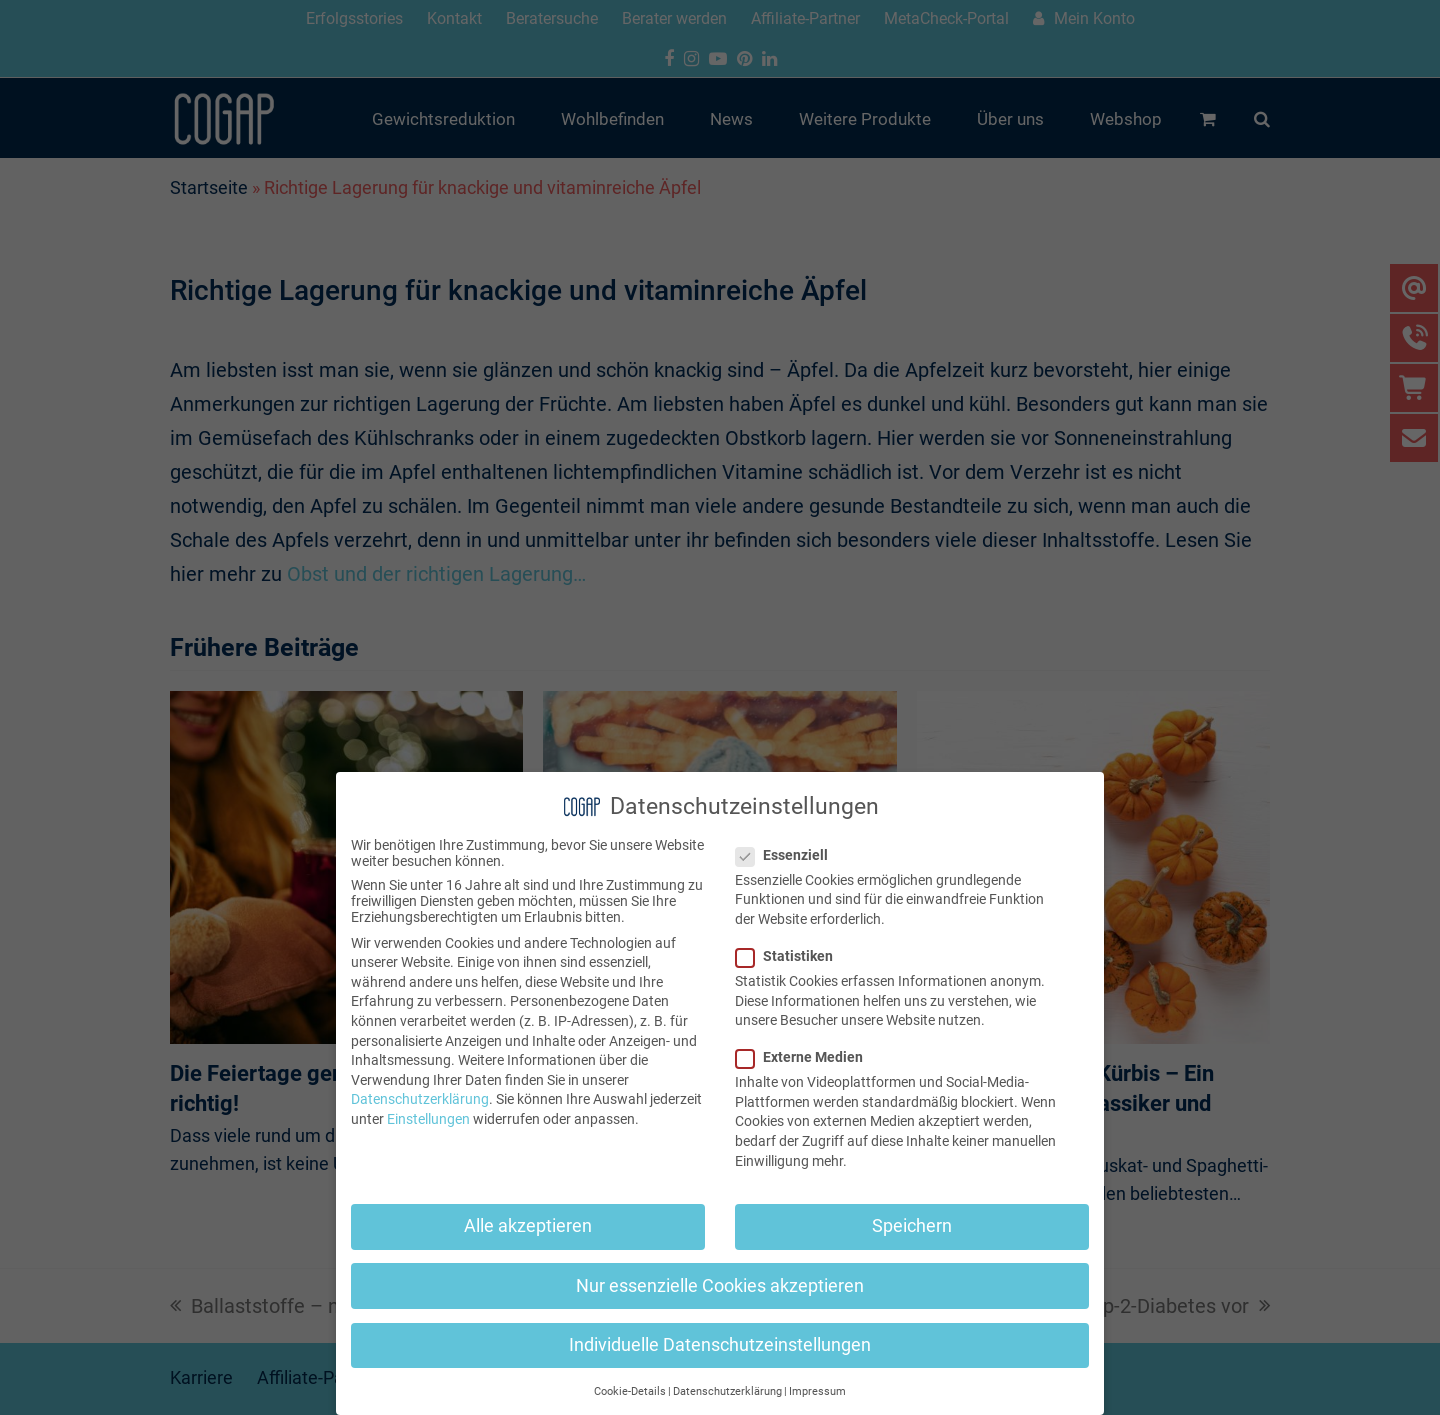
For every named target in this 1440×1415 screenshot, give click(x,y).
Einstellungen (428, 1119)
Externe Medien (805, 1057)
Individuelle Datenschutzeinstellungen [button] (720, 1345)
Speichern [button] (912, 1226)
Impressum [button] (817, 1391)
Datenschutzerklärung (420, 1099)
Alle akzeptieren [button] (528, 1226)
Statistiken (790, 956)
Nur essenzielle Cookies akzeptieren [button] (720, 1286)
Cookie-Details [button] (630, 1391)
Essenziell (788, 855)
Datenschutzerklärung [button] (727, 1391)
